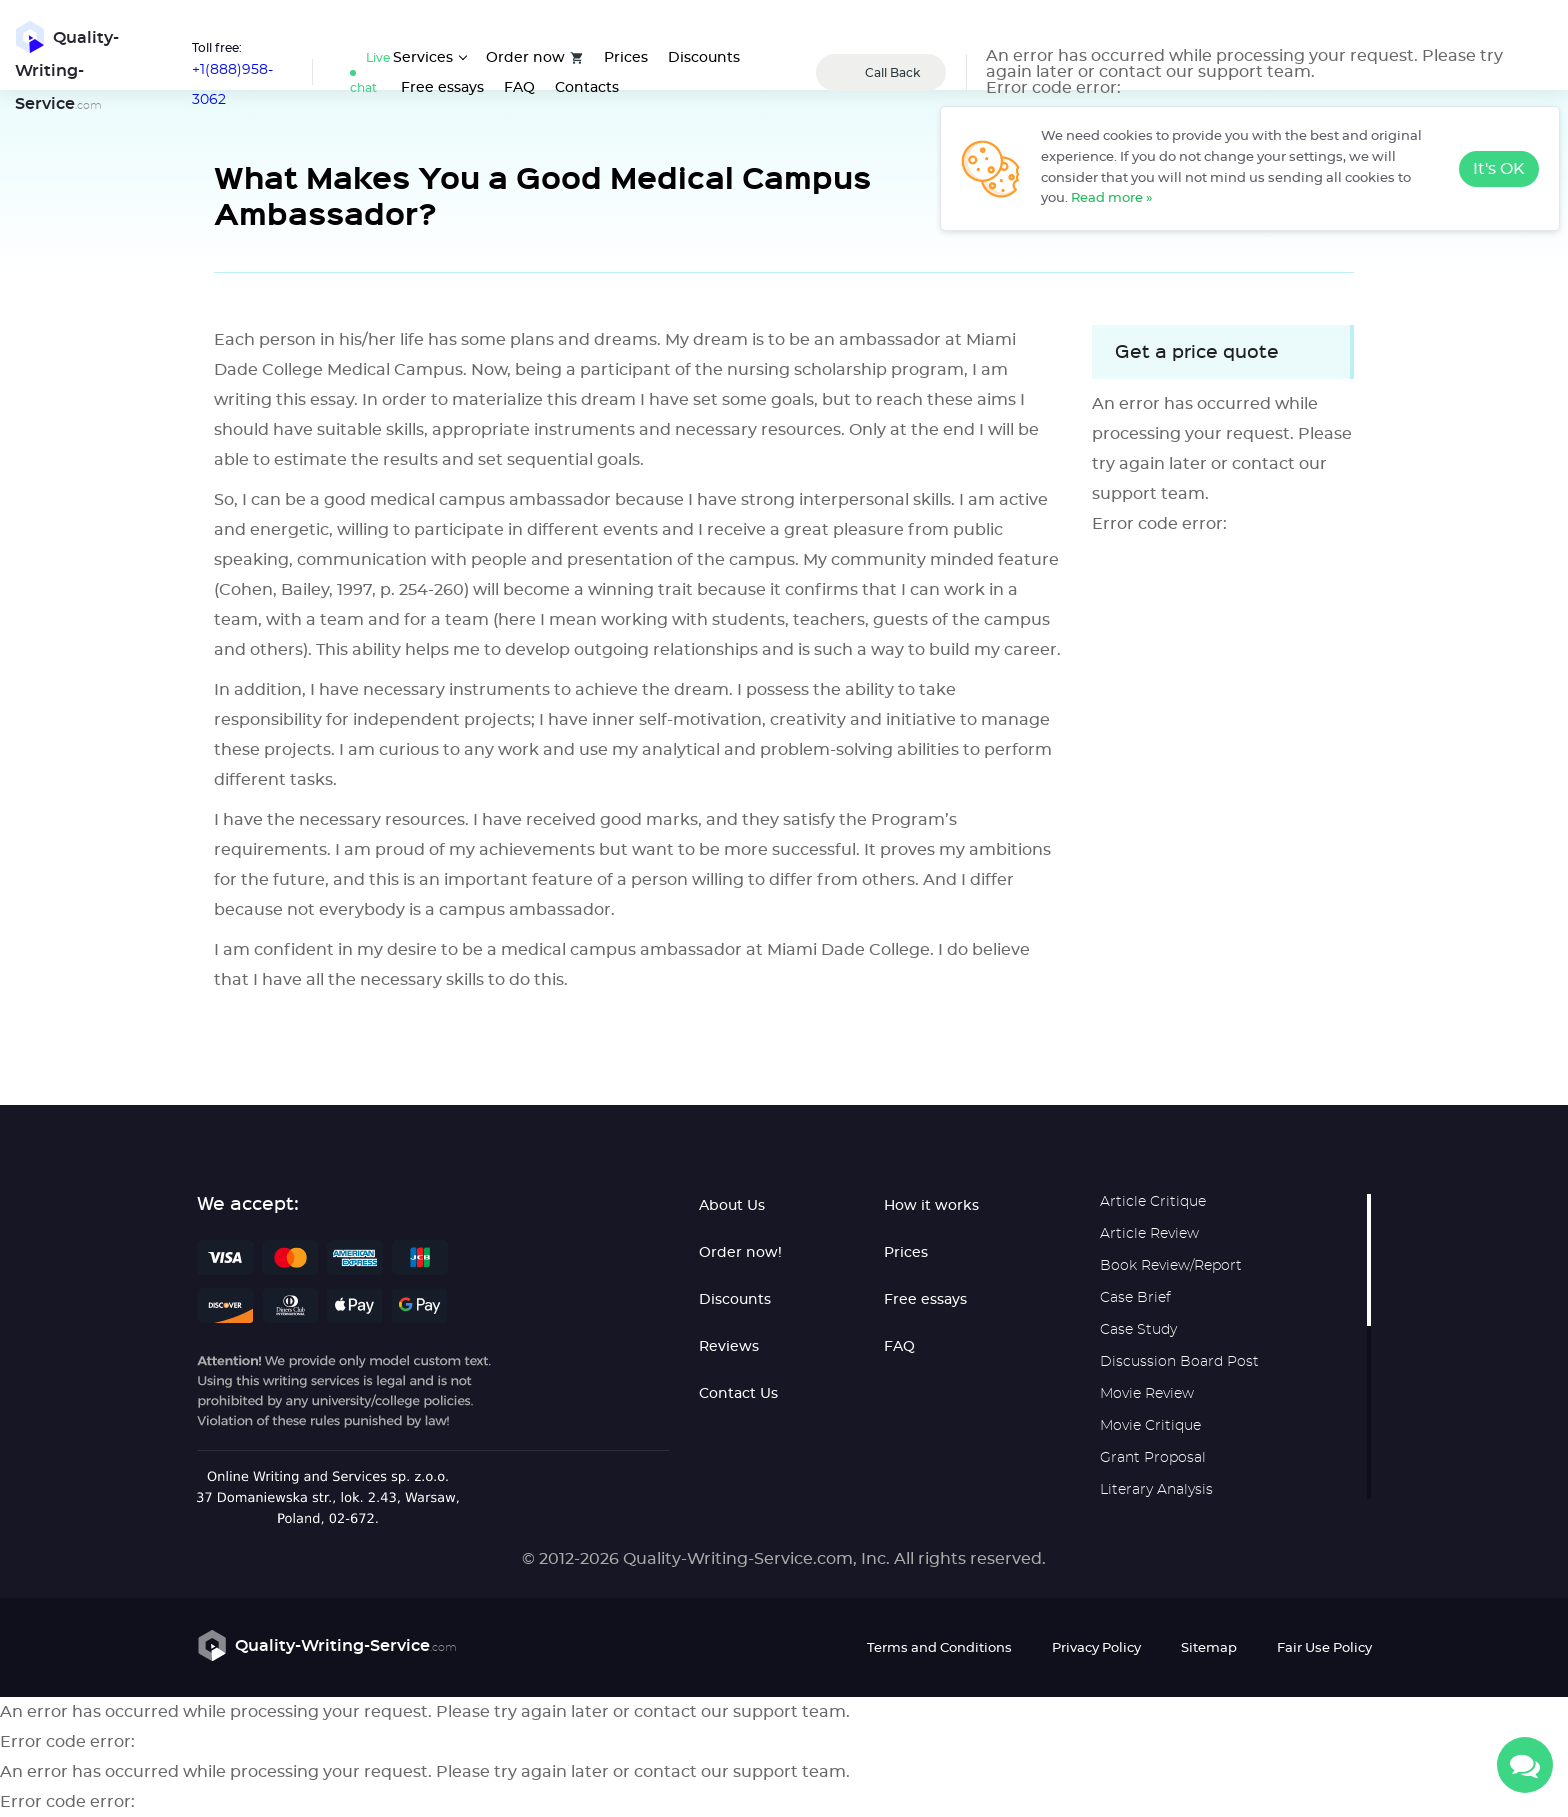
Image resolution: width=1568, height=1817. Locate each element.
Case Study (1138, 1330)
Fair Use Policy (1324, 1648)
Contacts (587, 88)
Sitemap (1209, 1648)
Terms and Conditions (939, 1648)
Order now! (740, 1253)
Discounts (704, 58)
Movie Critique (1150, 1426)
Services (423, 58)
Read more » (1112, 198)
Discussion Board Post (1179, 1362)
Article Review (1149, 1234)
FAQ (519, 88)
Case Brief (1135, 1298)
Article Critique (1153, 1202)
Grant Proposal (1153, 1458)
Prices (626, 58)
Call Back (892, 73)
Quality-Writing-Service (67, 67)
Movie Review (1147, 1394)
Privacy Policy (1096, 1648)
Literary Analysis (1156, 1490)
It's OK (1499, 169)
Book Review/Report (1171, 1266)
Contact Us (738, 1394)
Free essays (442, 88)
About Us (732, 1206)
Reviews (729, 1347)
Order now (525, 58)
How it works (931, 1206)
